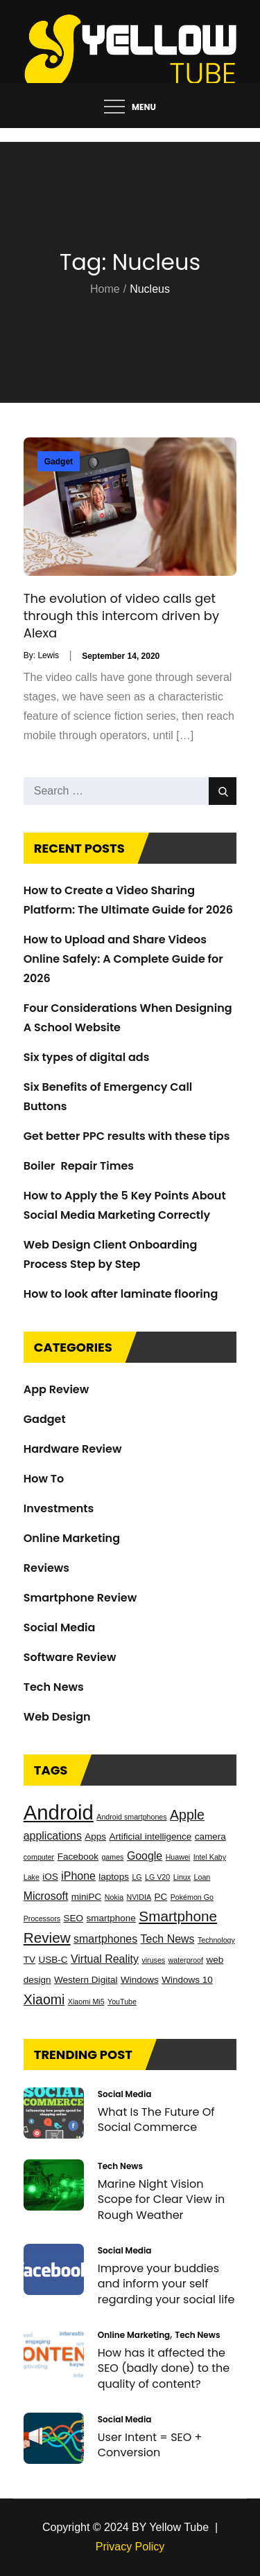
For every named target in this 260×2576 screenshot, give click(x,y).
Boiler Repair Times (79, 1166)
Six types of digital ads (87, 1057)
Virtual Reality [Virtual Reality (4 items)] (105, 1959)
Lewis (48, 655)
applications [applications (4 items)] (53, 1836)
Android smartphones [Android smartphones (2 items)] (131, 1817)
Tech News (54, 1687)
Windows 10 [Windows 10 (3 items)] (187, 1980)
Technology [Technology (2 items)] (216, 1940)
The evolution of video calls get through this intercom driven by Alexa (121, 616)
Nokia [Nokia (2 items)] (114, 1897)
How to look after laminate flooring (121, 1294)
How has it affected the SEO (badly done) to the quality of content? (163, 2368)
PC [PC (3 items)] (161, 1897)
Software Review (70, 1657)
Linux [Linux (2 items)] (182, 1877)
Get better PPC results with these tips (127, 1136)
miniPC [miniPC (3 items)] (86, 1897)
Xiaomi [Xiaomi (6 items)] (44, 1999)
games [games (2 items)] (112, 1857)
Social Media (60, 1627)
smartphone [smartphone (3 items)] (111, 1918)
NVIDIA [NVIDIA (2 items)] (139, 1897)
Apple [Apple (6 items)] (187, 1814)
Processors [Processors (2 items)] (42, 1918)
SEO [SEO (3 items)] (74, 1918)
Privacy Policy (130, 2546)
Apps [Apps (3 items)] (95, 1836)
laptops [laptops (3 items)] (113, 1876)
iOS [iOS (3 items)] (50, 1876)
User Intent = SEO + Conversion (150, 2444)
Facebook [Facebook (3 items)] (78, 1856)
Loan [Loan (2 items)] (202, 1877)
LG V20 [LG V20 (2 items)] (157, 1877)
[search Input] (130, 791)
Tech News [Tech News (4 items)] (168, 1939)
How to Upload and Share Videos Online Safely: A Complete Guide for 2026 (123, 959)
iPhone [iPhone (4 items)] (78, 1876)
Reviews (46, 1568)
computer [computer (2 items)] (39, 1857)
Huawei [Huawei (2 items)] (178, 1857)
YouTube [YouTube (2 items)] (122, 2001)
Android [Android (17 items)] (59, 1812)
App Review (56, 1389)
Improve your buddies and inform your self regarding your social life (166, 2283)
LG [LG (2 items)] (136, 1877)
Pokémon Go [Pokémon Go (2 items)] (192, 1897)
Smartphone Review (80, 1598)
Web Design (57, 1717)
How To (44, 1479)
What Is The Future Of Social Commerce (156, 2119)
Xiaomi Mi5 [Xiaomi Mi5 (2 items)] (86, 2001)
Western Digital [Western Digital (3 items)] (85, 1980)
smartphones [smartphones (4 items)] (105, 1939)
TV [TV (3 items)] (29, 1959)
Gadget (58, 461)
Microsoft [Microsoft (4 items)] (46, 1896)
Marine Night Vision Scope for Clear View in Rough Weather (161, 2199)
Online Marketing (72, 1538)
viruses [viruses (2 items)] (153, 1960)
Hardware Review (73, 1449)
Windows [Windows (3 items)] (140, 1980)
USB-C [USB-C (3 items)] (52, 1959)
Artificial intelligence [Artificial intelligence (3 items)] (151, 1836)
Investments (59, 1508)
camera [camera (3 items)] (210, 1836)
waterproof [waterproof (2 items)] (185, 1960)
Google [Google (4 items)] (144, 1856)
